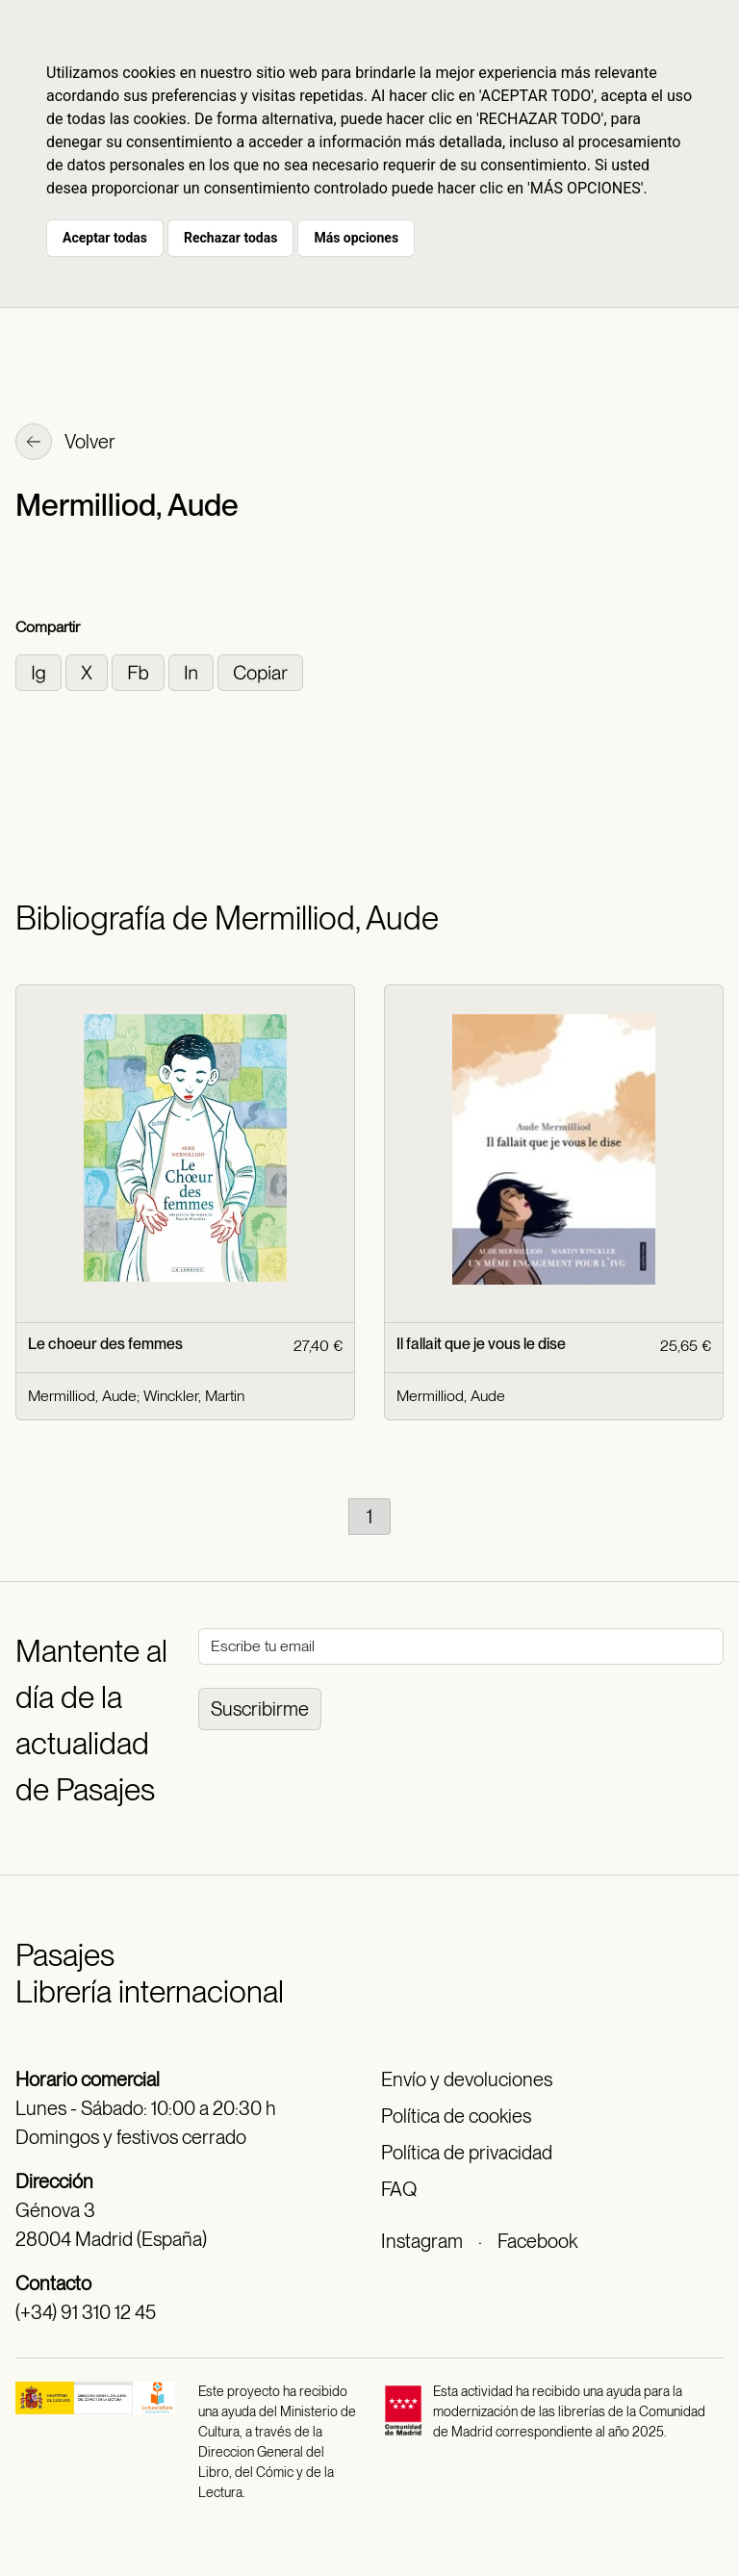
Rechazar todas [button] (230, 237)
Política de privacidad (466, 2152)
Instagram (422, 2241)
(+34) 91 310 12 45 (85, 2312)
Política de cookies (456, 2116)
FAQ (399, 2189)
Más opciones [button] (356, 237)
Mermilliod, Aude (82, 1396)
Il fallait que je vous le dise (481, 1344)
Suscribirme (260, 1709)
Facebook (537, 2241)
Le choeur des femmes (105, 1344)
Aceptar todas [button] (105, 237)
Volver (65, 443)
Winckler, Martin (193, 1396)
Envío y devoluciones (466, 2079)
